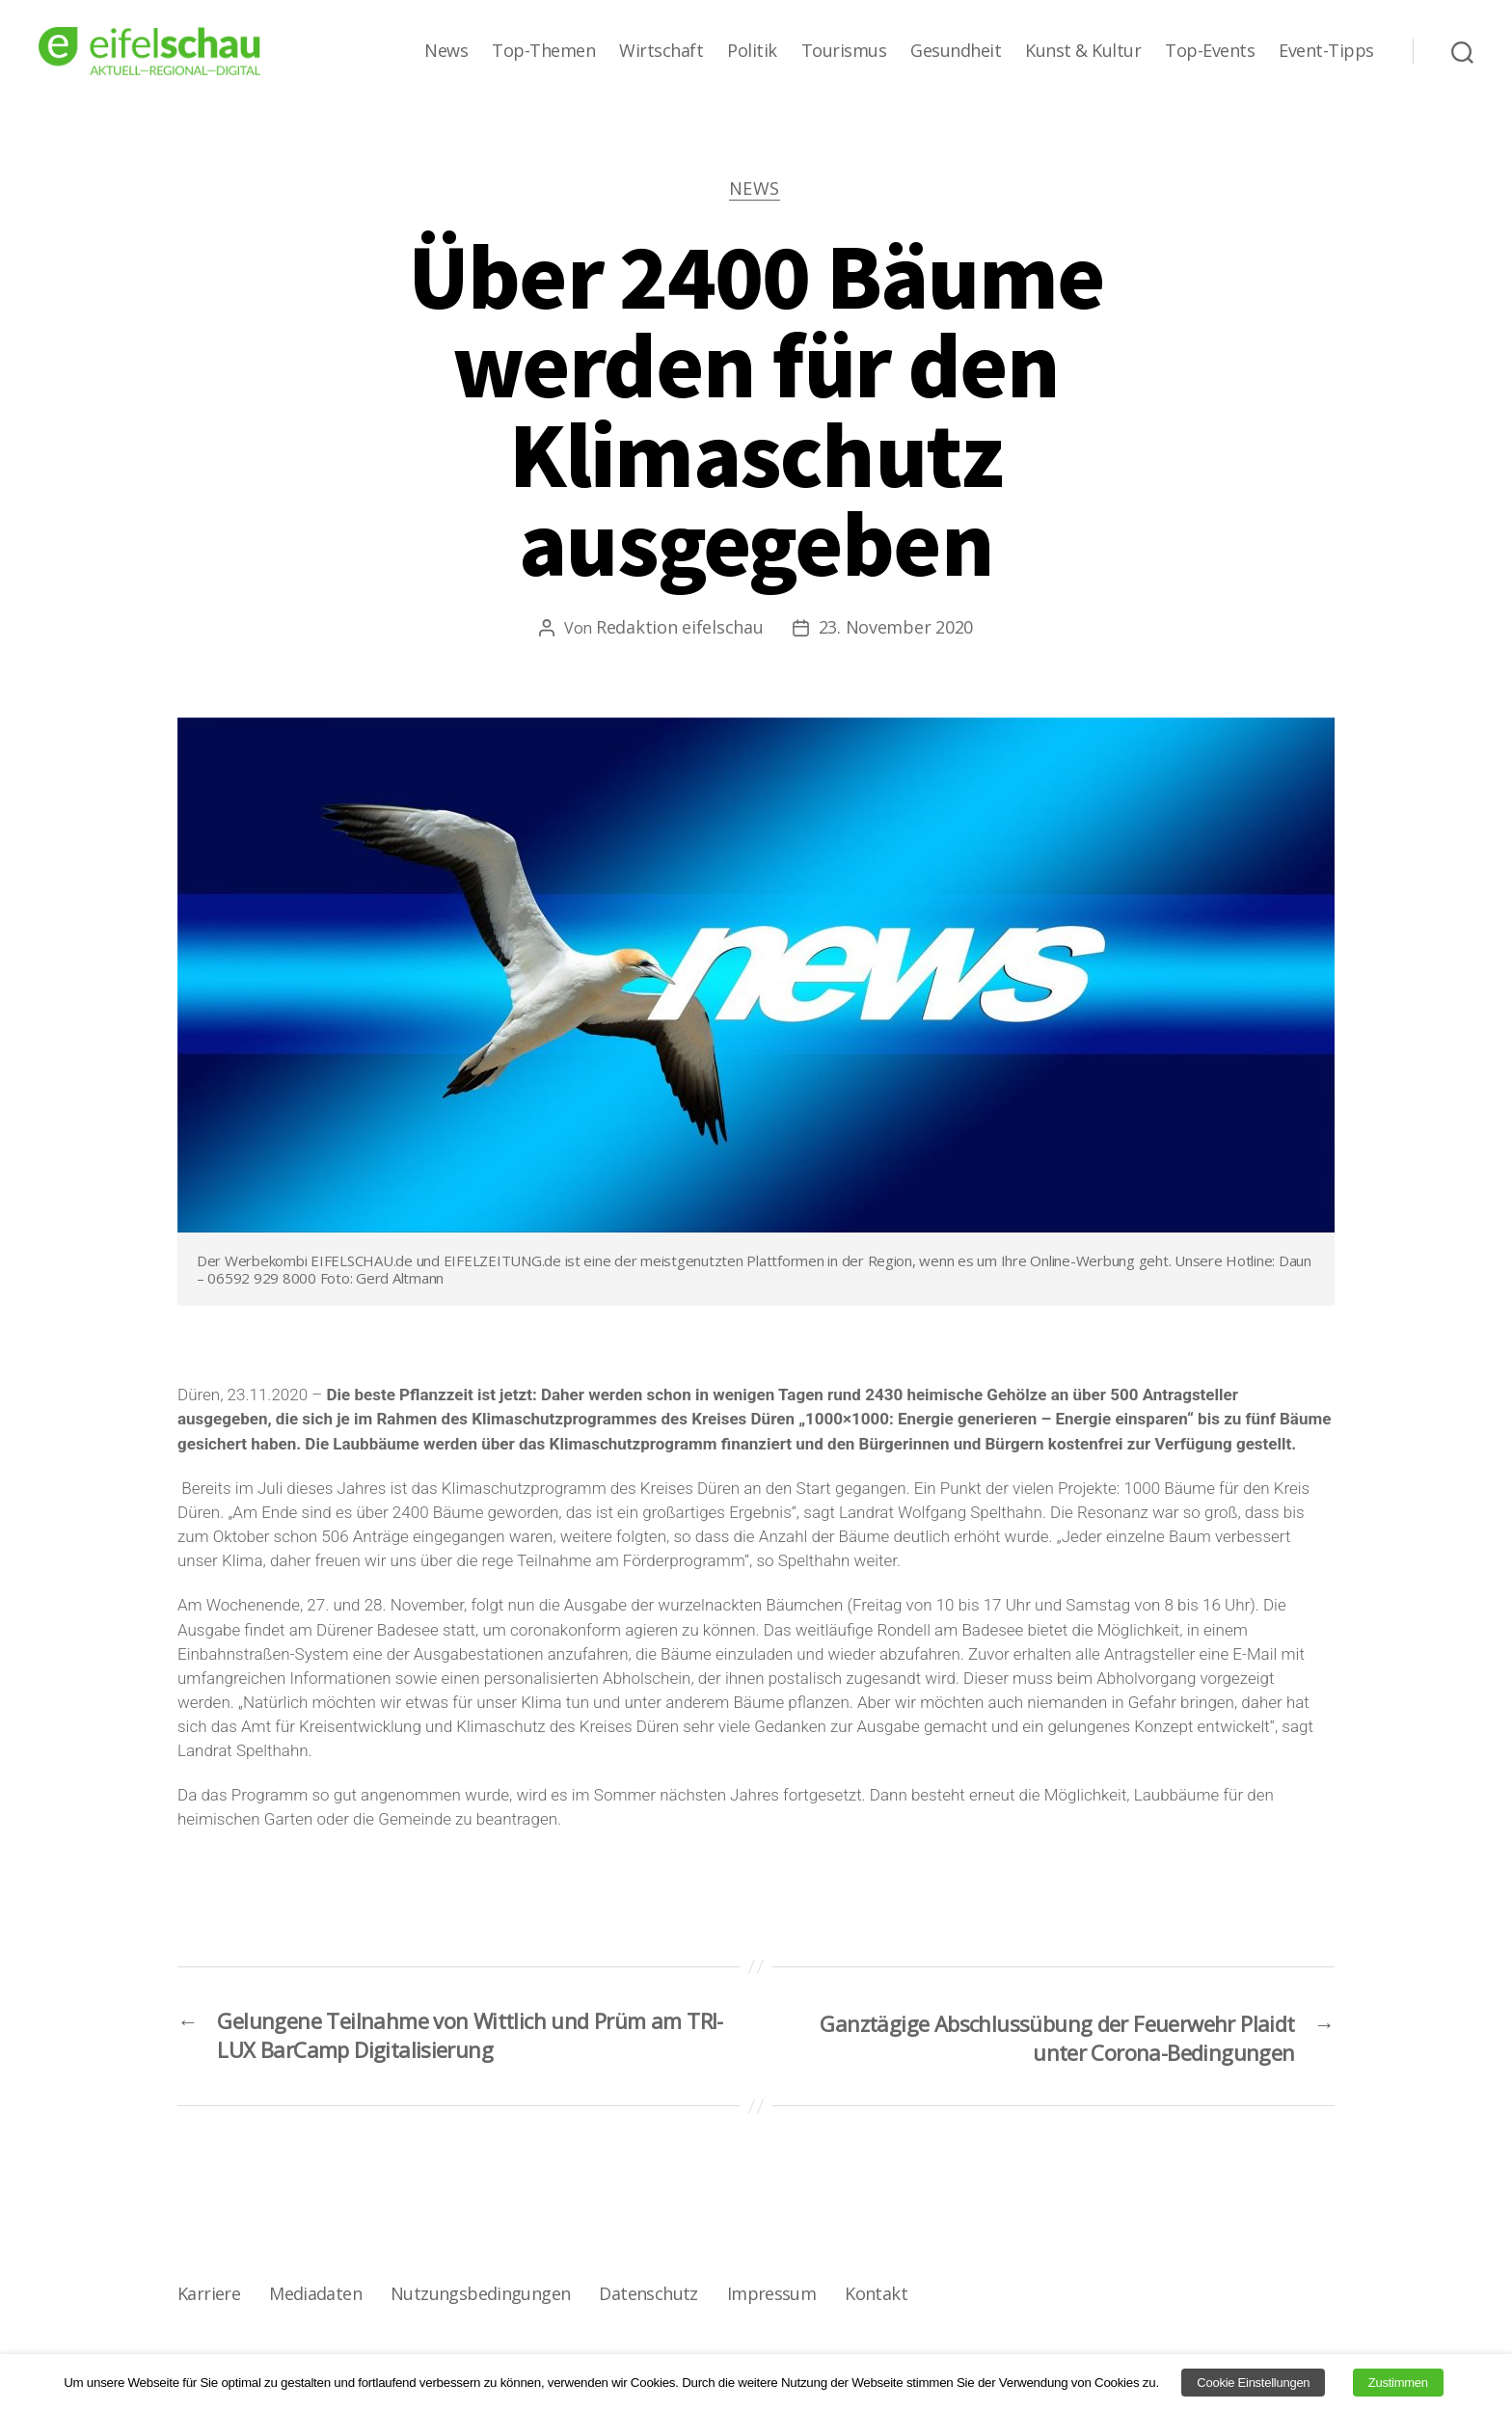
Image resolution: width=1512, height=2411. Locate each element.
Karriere (208, 2298)
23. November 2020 (896, 628)
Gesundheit (955, 51)
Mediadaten (315, 2298)
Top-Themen (543, 51)
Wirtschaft (661, 51)
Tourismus (844, 51)
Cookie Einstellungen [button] (1253, 2382)
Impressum (768, 2298)
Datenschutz (646, 2298)
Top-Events (1210, 51)
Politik (752, 51)
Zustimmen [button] (1398, 2382)
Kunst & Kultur (1083, 51)
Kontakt (873, 2298)
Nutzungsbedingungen (479, 2298)
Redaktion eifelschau (680, 628)
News (446, 51)
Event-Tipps (1326, 51)
